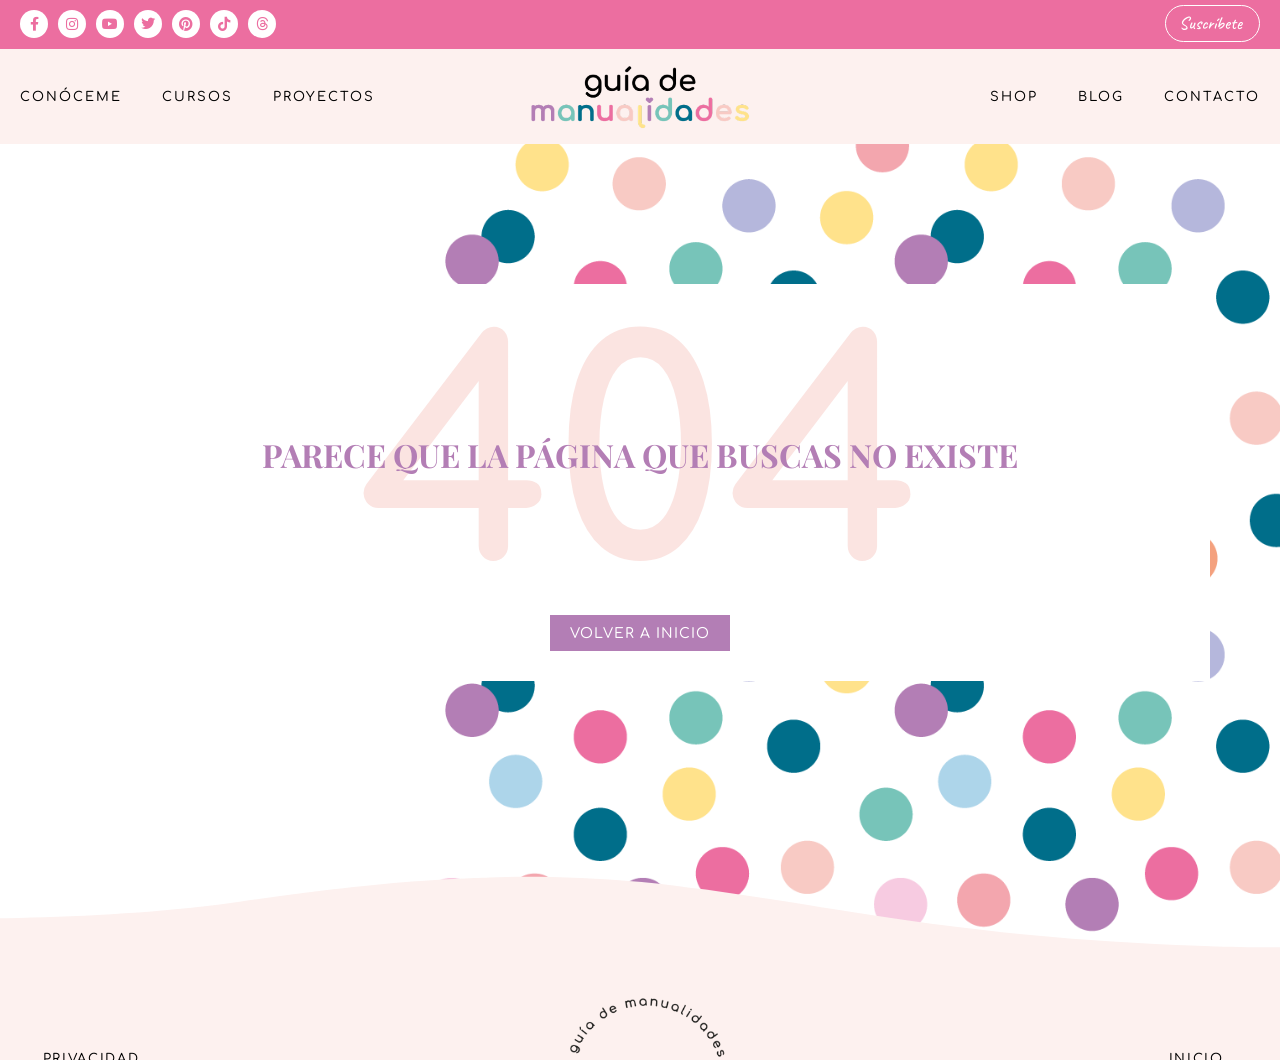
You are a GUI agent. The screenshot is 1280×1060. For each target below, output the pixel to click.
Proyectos (324, 96)
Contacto (1212, 96)
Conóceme (71, 96)
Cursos (197, 96)
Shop (1014, 96)
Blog (1101, 96)
